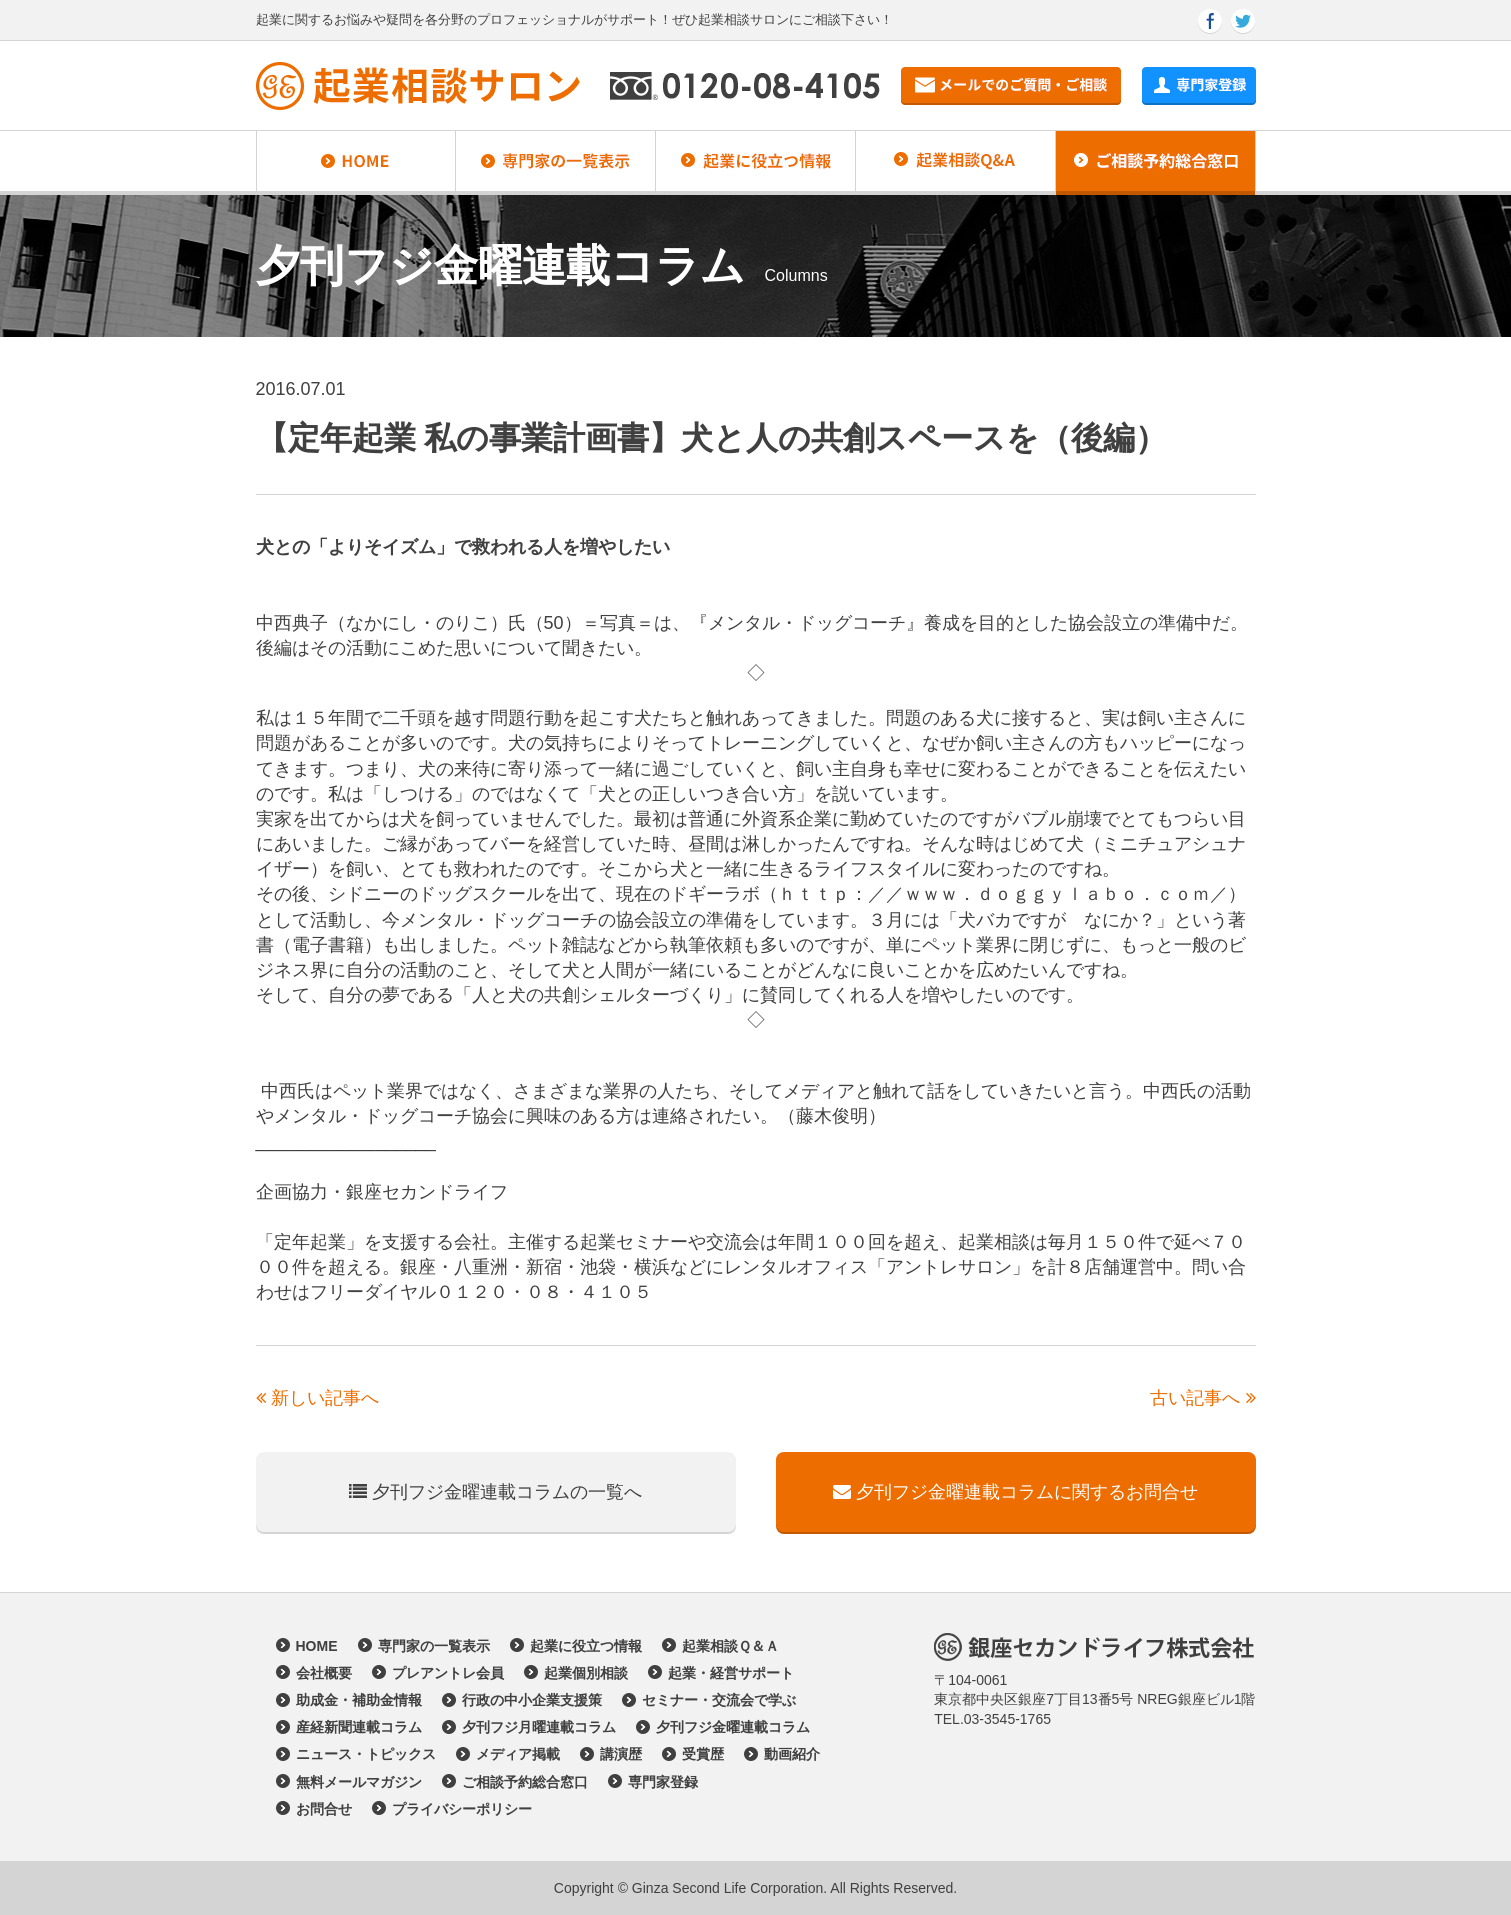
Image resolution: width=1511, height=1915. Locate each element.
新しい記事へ (317, 1398)
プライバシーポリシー (462, 1809)
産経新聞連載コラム (359, 1727)
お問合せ (324, 1809)
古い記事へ (1202, 1398)
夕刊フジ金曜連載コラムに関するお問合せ (1015, 1492)
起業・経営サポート (731, 1673)
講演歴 (621, 1754)
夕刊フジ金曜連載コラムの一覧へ (495, 1492)
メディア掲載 (518, 1754)
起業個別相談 (586, 1673)
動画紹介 (792, 1754)
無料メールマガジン (359, 1782)
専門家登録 (663, 1782)
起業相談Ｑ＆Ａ (730, 1646)
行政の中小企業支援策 (532, 1700)
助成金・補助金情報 (359, 1700)
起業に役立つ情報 (586, 1646)
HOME (317, 1646)
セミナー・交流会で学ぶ (719, 1700)
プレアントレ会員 (448, 1673)
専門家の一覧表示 (434, 1646)
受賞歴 (703, 1754)
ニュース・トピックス (366, 1754)
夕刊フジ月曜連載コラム (539, 1727)
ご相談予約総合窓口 (525, 1782)
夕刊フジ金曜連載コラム (733, 1727)
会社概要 (324, 1673)
